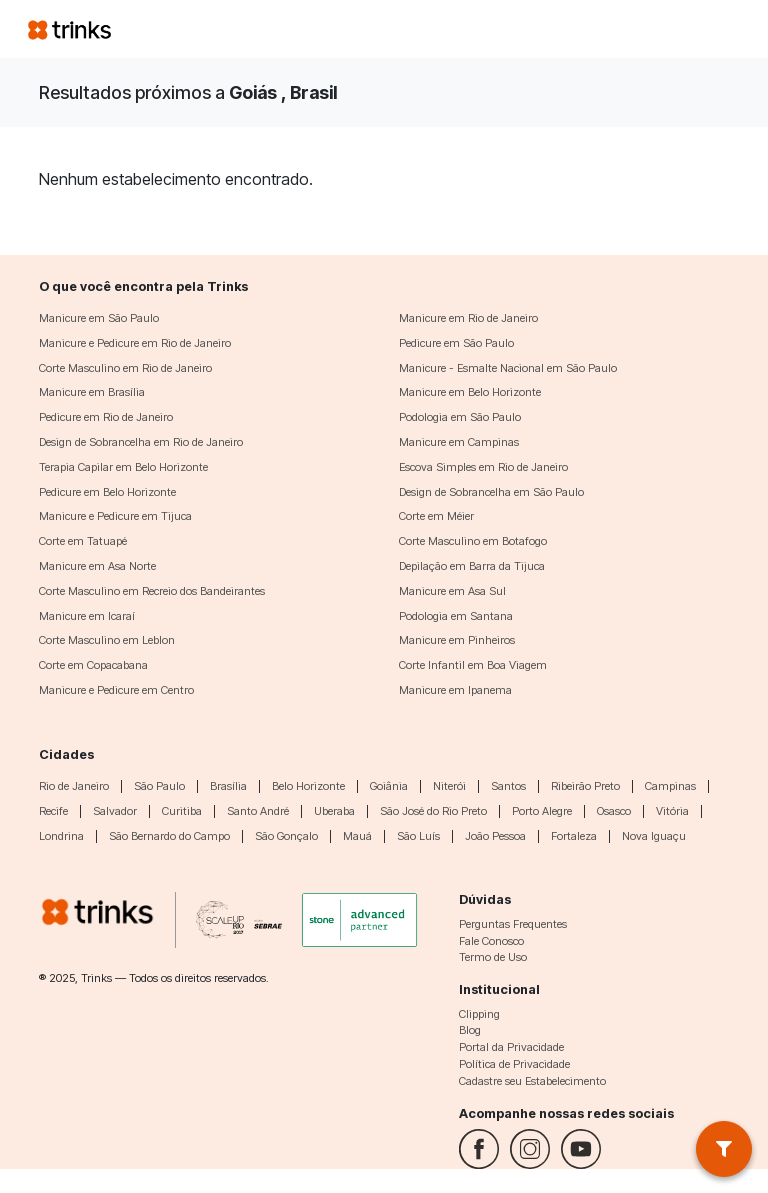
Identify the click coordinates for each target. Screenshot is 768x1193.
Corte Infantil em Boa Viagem (473, 665)
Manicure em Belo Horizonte (470, 392)
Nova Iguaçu (654, 836)
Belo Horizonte (308, 786)
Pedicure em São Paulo (456, 343)
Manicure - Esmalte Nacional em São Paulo (508, 368)
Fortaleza (574, 836)
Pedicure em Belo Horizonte (107, 492)
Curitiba (182, 811)
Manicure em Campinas (459, 442)
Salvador (115, 811)
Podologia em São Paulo (460, 417)
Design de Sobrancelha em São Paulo (491, 492)
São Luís (418, 836)
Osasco (614, 811)
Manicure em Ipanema (455, 690)
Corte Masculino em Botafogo (473, 541)
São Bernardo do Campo (169, 836)
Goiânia (389, 786)
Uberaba (334, 811)
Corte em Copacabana (93, 665)
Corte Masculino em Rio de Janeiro (125, 368)
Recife (53, 811)
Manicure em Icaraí (87, 616)
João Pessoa (495, 836)
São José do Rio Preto (433, 811)
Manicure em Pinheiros (457, 640)
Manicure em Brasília (92, 392)
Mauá (357, 836)
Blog (470, 1030)
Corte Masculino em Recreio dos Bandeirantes (152, 591)
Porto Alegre (542, 811)
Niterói (449, 786)
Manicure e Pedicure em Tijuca (115, 516)
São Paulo (159, 786)
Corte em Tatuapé (83, 541)
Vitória (672, 811)
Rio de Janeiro (74, 786)
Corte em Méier (436, 516)
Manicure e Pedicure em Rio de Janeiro (135, 343)
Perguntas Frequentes (513, 924)
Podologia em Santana (456, 616)
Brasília (228, 786)
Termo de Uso (493, 957)
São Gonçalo (286, 836)
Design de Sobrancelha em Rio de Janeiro (141, 442)
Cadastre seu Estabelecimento (532, 1081)
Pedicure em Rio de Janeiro (106, 417)
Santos (508, 786)
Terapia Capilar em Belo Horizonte (123, 467)
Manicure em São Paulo (99, 318)
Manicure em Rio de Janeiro (468, 318)
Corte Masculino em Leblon (107, 640)
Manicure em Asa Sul (452, 591)
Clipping (479, 1014)
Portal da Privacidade (511, 1047)
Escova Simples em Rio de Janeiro (483, 467)
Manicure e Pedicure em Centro (116, 690)
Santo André (258, 811)
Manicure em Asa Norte (97, 566)
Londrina (61, 836)
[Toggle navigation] (716, 29)
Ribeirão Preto (585, 786)
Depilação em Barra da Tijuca (472, 566)
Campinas (670, 786)
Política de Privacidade (514, 1064)
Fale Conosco (491, 941)
